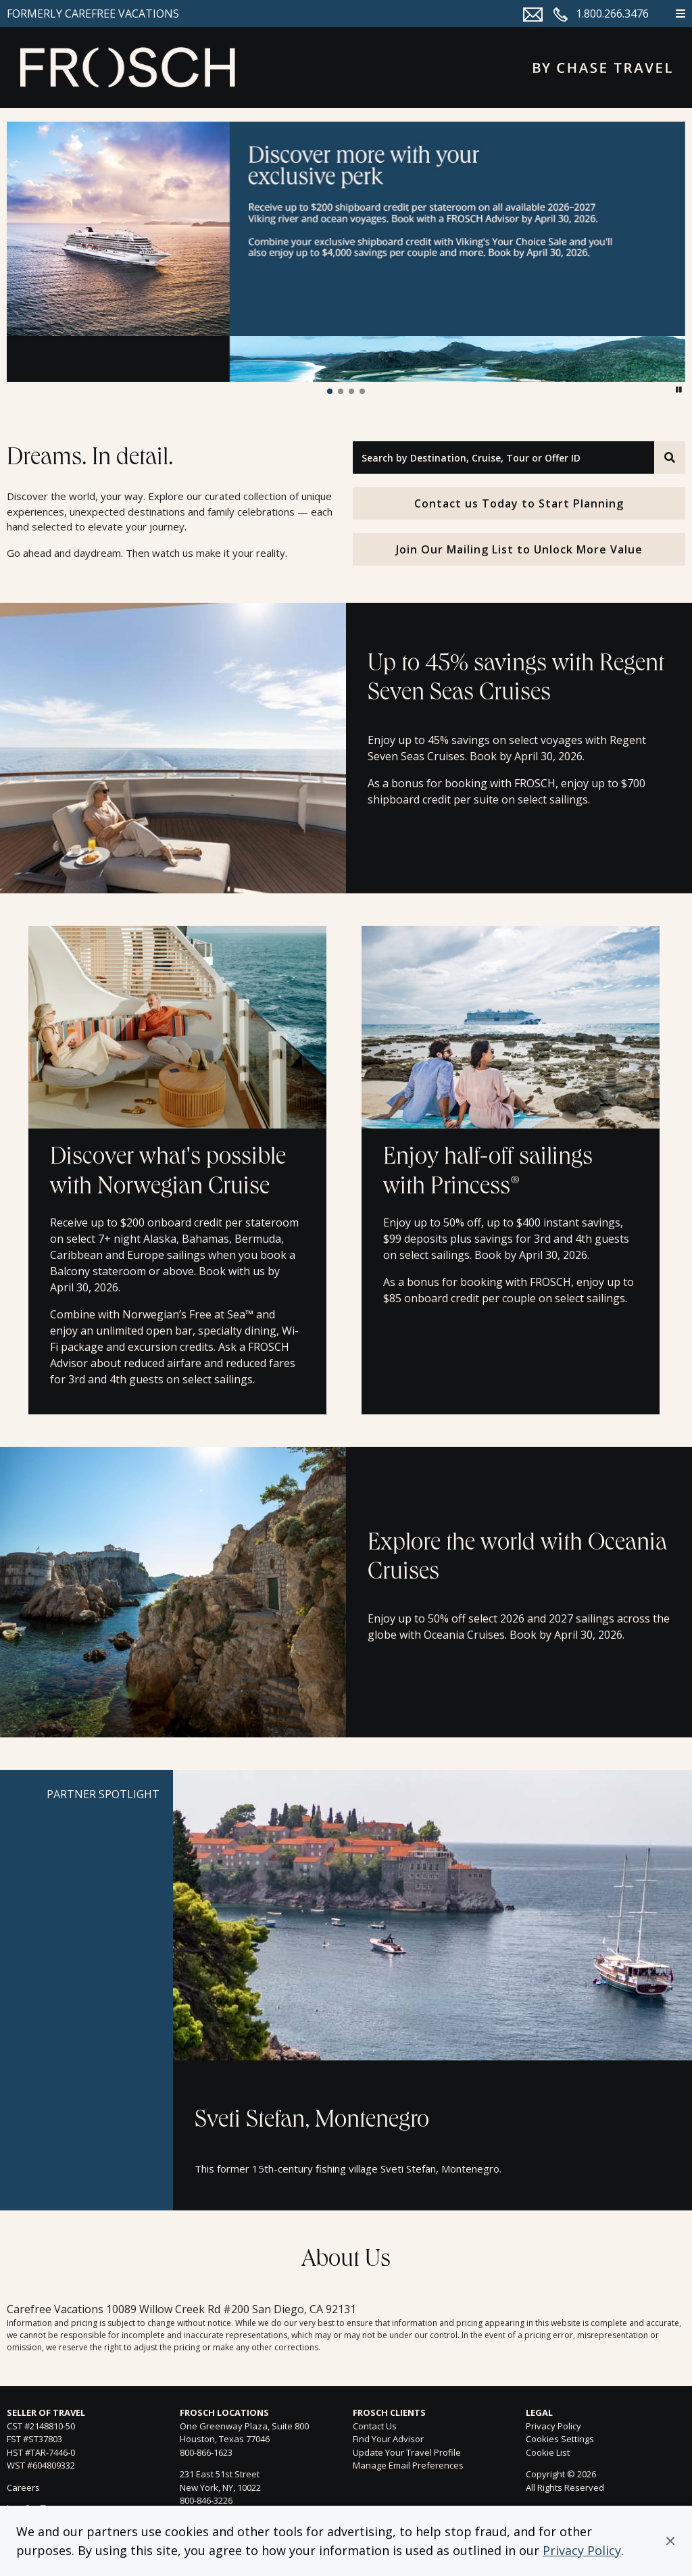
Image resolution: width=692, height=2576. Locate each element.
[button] (670, 2540)
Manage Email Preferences (408, 2465)
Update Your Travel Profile (407, 2452)
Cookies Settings (560, 2439)
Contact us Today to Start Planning (519, 503)
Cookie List (548, 2452)
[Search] (669, 457)
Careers (23, 2487)
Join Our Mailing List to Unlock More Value (519, 549)
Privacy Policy (582, 2550)
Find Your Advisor (388, 2439)
